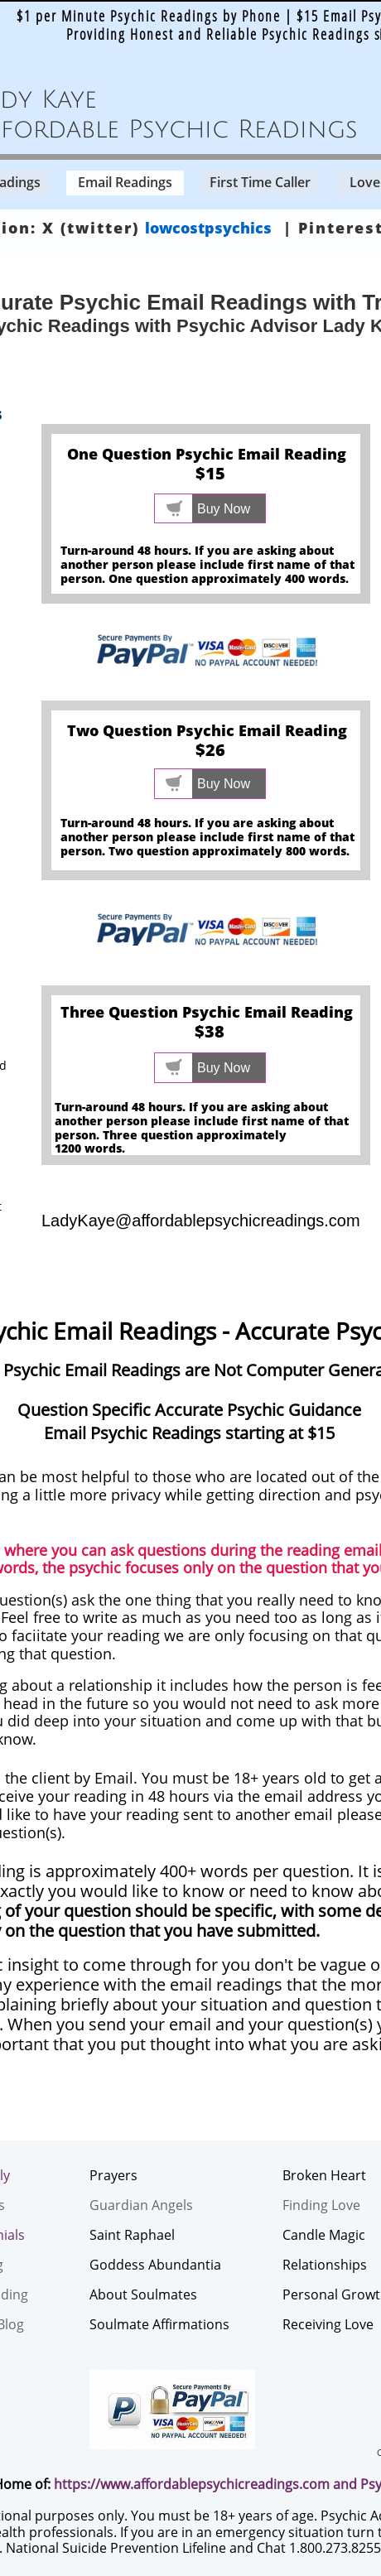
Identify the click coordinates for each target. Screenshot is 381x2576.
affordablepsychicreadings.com (231, 2484)
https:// (77, 2484)
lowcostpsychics (208, 228)
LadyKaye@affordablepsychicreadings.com (200, 1220)
